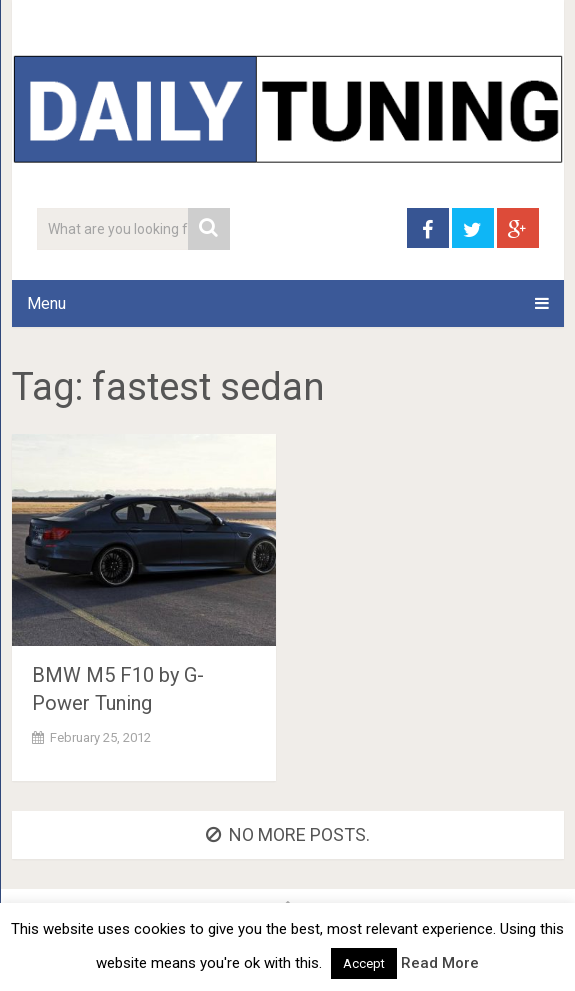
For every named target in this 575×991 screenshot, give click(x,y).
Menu (46, 303)
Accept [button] (364, 963)
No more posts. (288, 834)
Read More (440, 963)
